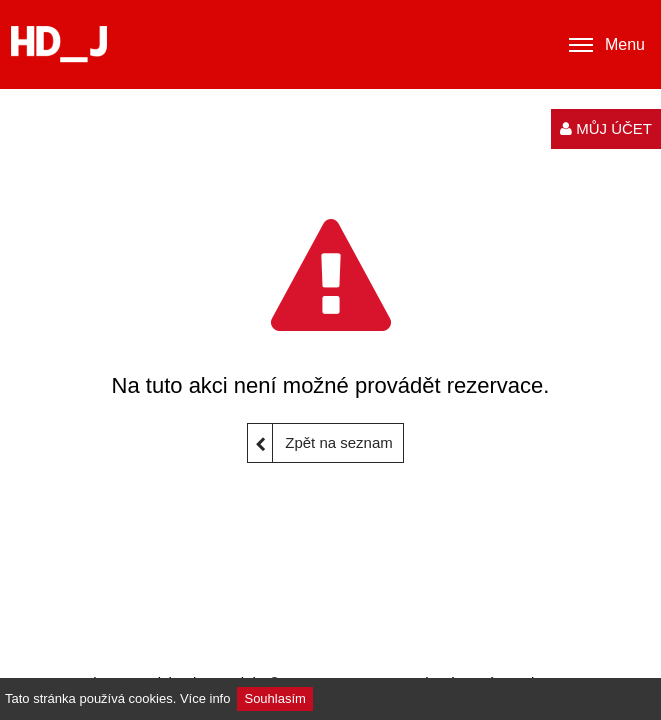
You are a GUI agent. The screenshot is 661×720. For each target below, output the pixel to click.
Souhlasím (274, 698)
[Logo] (59, 44)
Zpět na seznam (320, 442)
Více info (205, 698)
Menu (607, 45)
